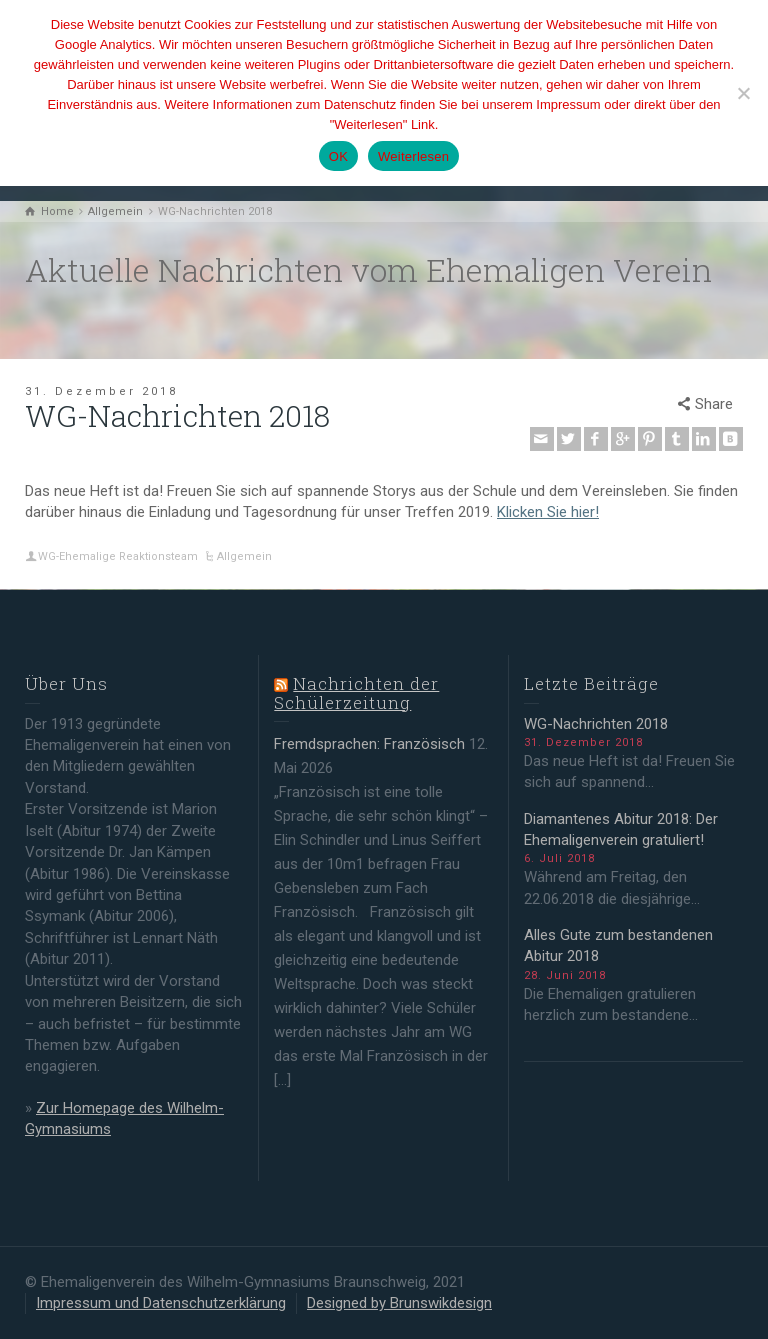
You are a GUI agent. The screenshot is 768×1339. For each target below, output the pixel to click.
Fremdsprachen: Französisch (369, 744)
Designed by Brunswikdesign (399, 1303)
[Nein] (743, 93)
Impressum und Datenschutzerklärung (161, 1303)
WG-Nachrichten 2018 (596, 724)
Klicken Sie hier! (548, 512)
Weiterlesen (413, 156)
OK (338, 156)
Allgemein (244, 556)
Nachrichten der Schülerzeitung (356, 693)
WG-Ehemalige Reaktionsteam (118, 556)
